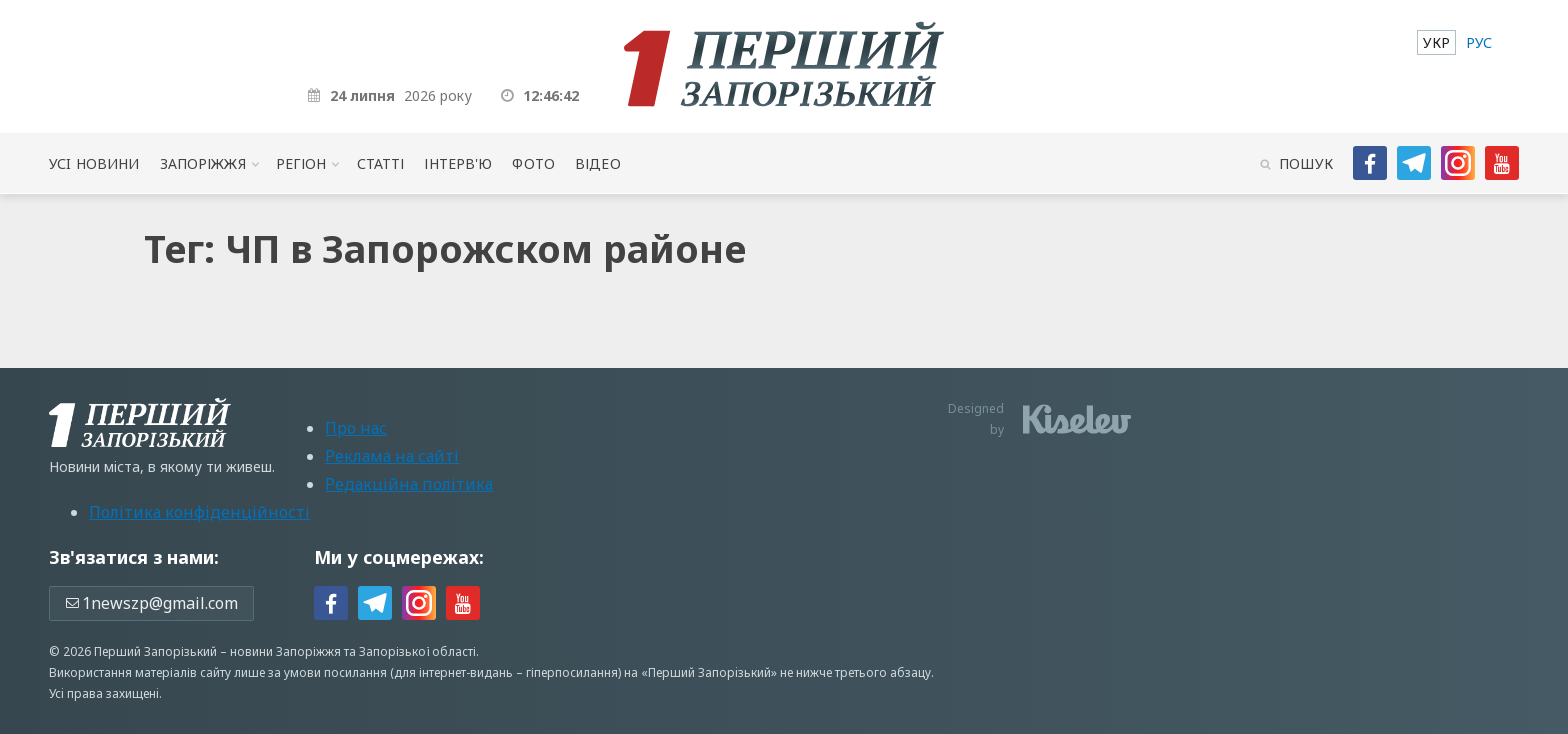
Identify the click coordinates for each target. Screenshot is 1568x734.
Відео (598, 163)
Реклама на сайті (392, 456)
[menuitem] (1436, 42)
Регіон (301, 163)
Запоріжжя (203, 163)
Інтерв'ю (458, 163)
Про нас (356, 428)
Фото (533, 163)
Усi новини (94, 163)
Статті (381, 163)
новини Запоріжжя (285, 651)
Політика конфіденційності (199, 512)
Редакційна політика (409, 484)
